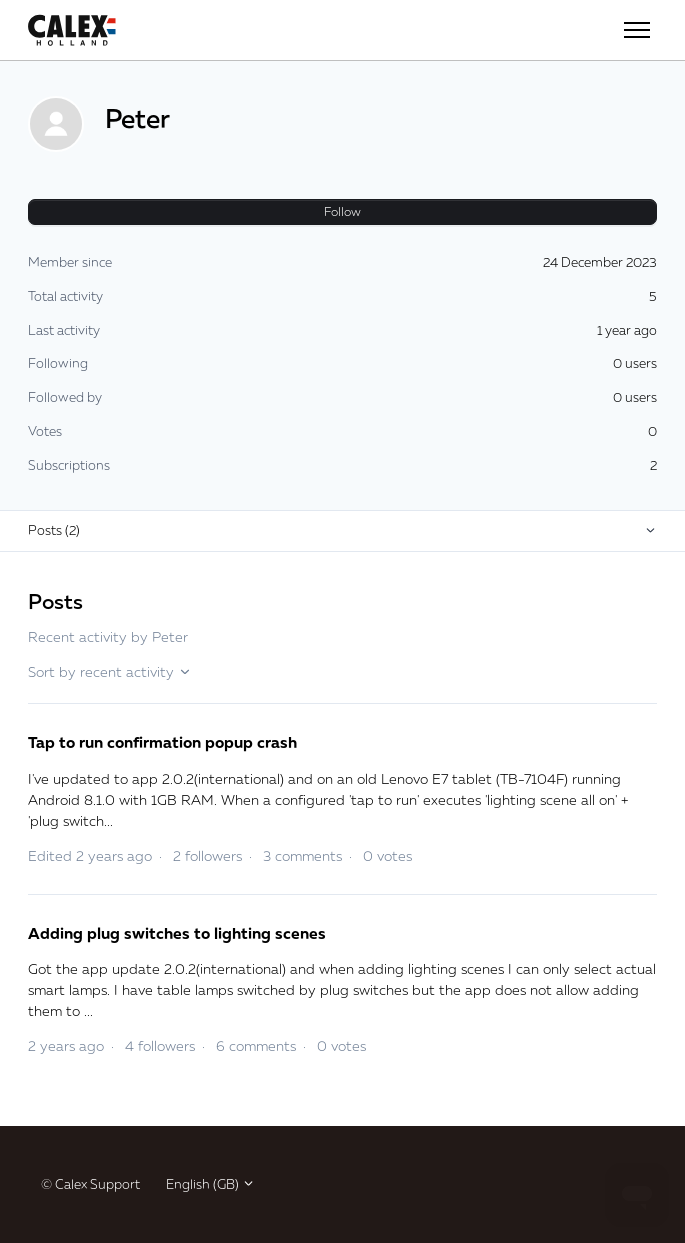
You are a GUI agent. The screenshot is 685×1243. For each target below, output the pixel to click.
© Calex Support (90, 1184)
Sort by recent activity (110, 671)
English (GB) (210, 1184)
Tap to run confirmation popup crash (162, 742)
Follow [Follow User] (342, 211)
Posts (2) (54, 530)
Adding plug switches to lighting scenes (177, 933)
